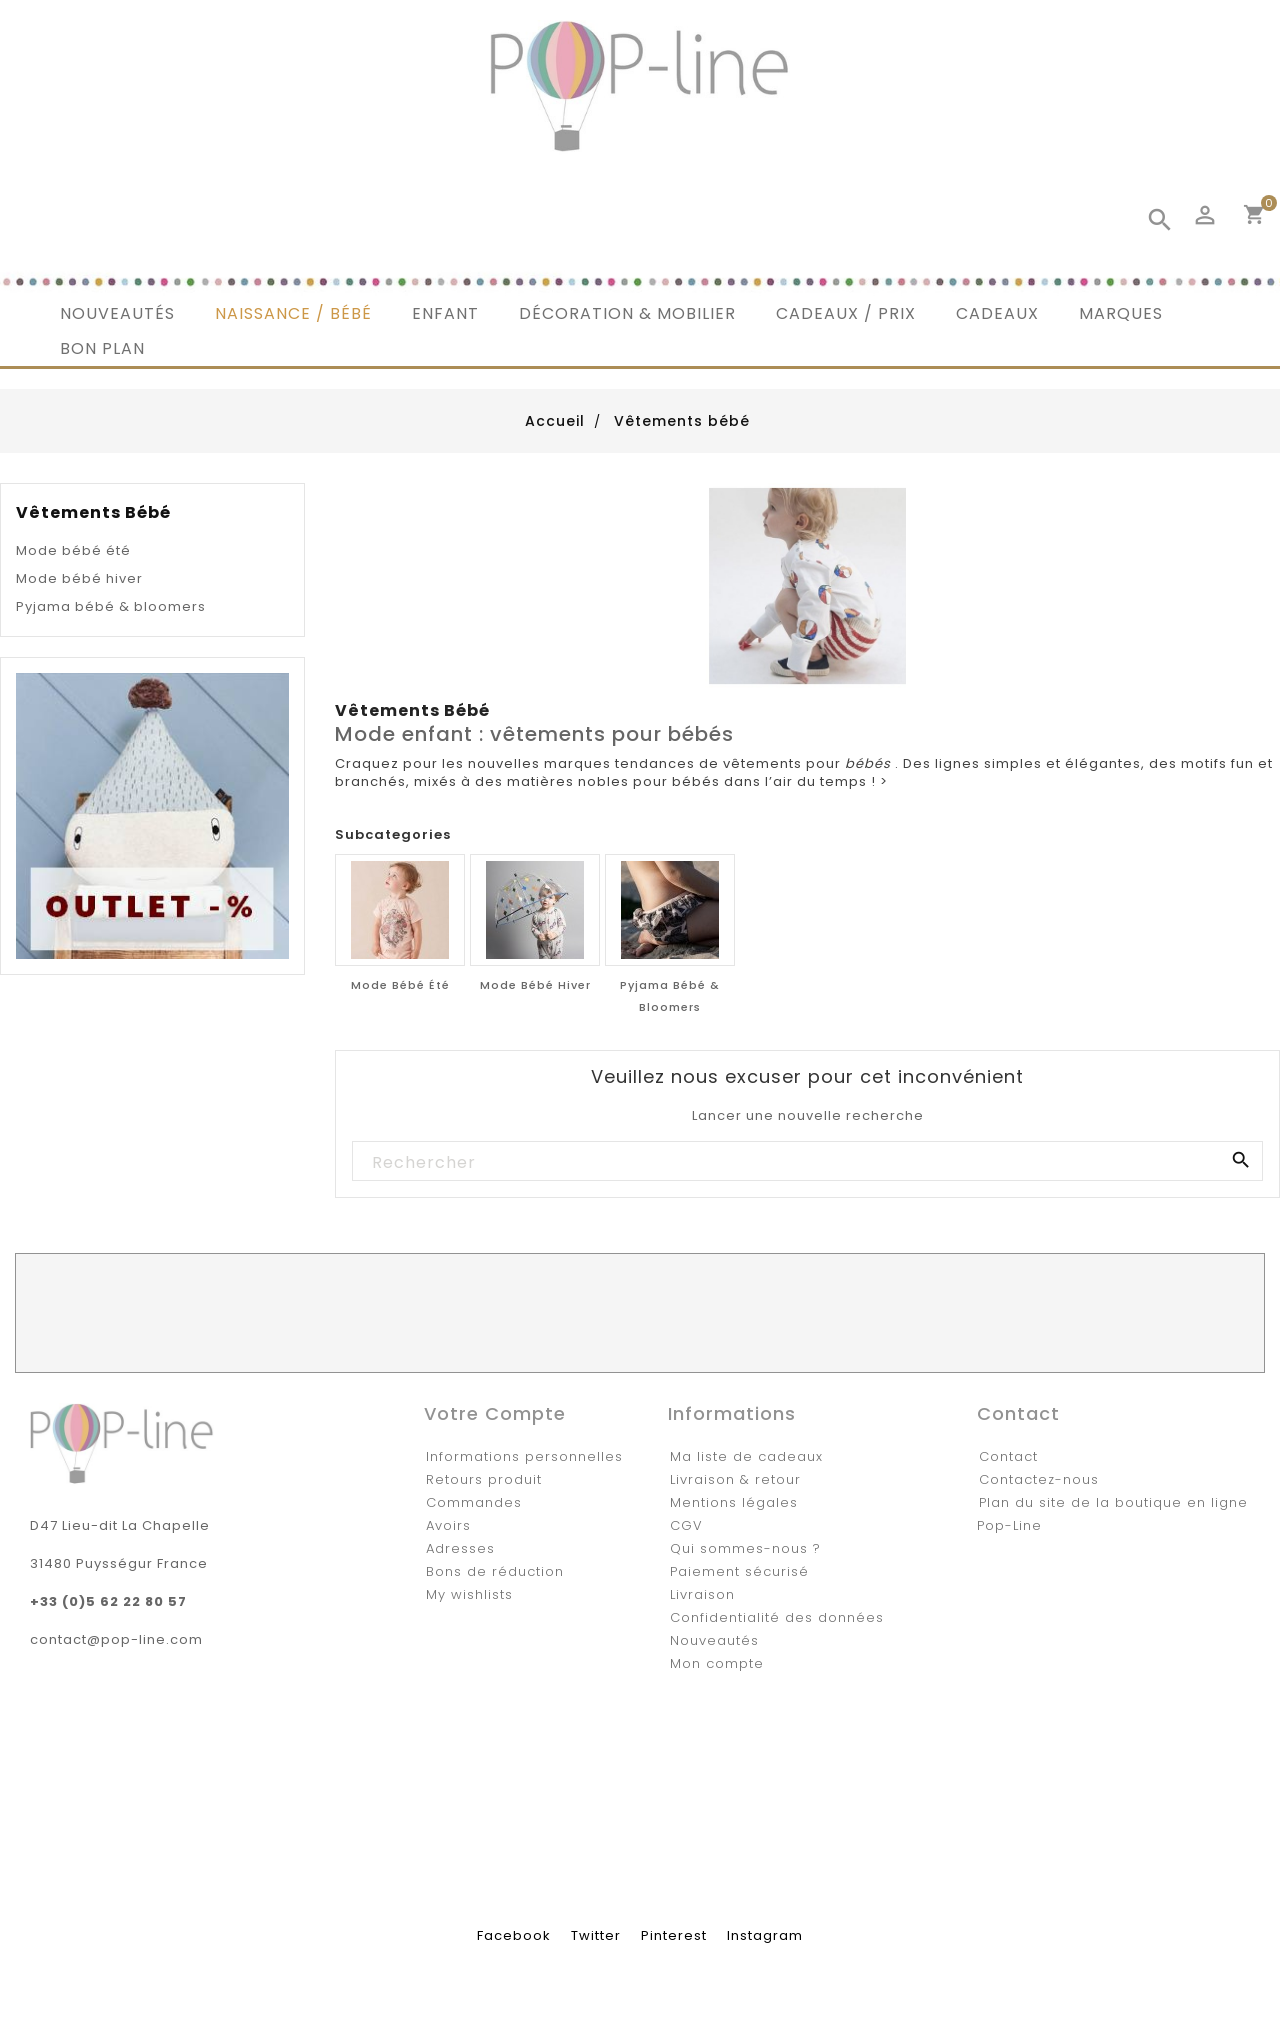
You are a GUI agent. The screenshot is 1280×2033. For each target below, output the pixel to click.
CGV (686, 1525)
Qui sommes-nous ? (745, 1548)
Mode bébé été (73, 550)
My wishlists (469, 1594)
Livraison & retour (735, 1479)
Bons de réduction (495, 1571)
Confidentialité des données (777, 1617)
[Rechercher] (806, 1162)
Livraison (702, 1594)
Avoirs (448, 1525)
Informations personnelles (524, 1456)
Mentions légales (734, 1502)
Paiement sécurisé (739, 1571)
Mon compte (717, 1663)
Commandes (474, 1502)
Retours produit (484, 1479)
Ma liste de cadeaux (746, 1456)
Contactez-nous (1039, 1479)
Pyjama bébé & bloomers (111, 606)
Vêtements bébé (93, 513)
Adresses (460, 1548)
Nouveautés (714, 1640)
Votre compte (495, 1413)
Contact (1008, 1456)
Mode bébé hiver (79, 578)
